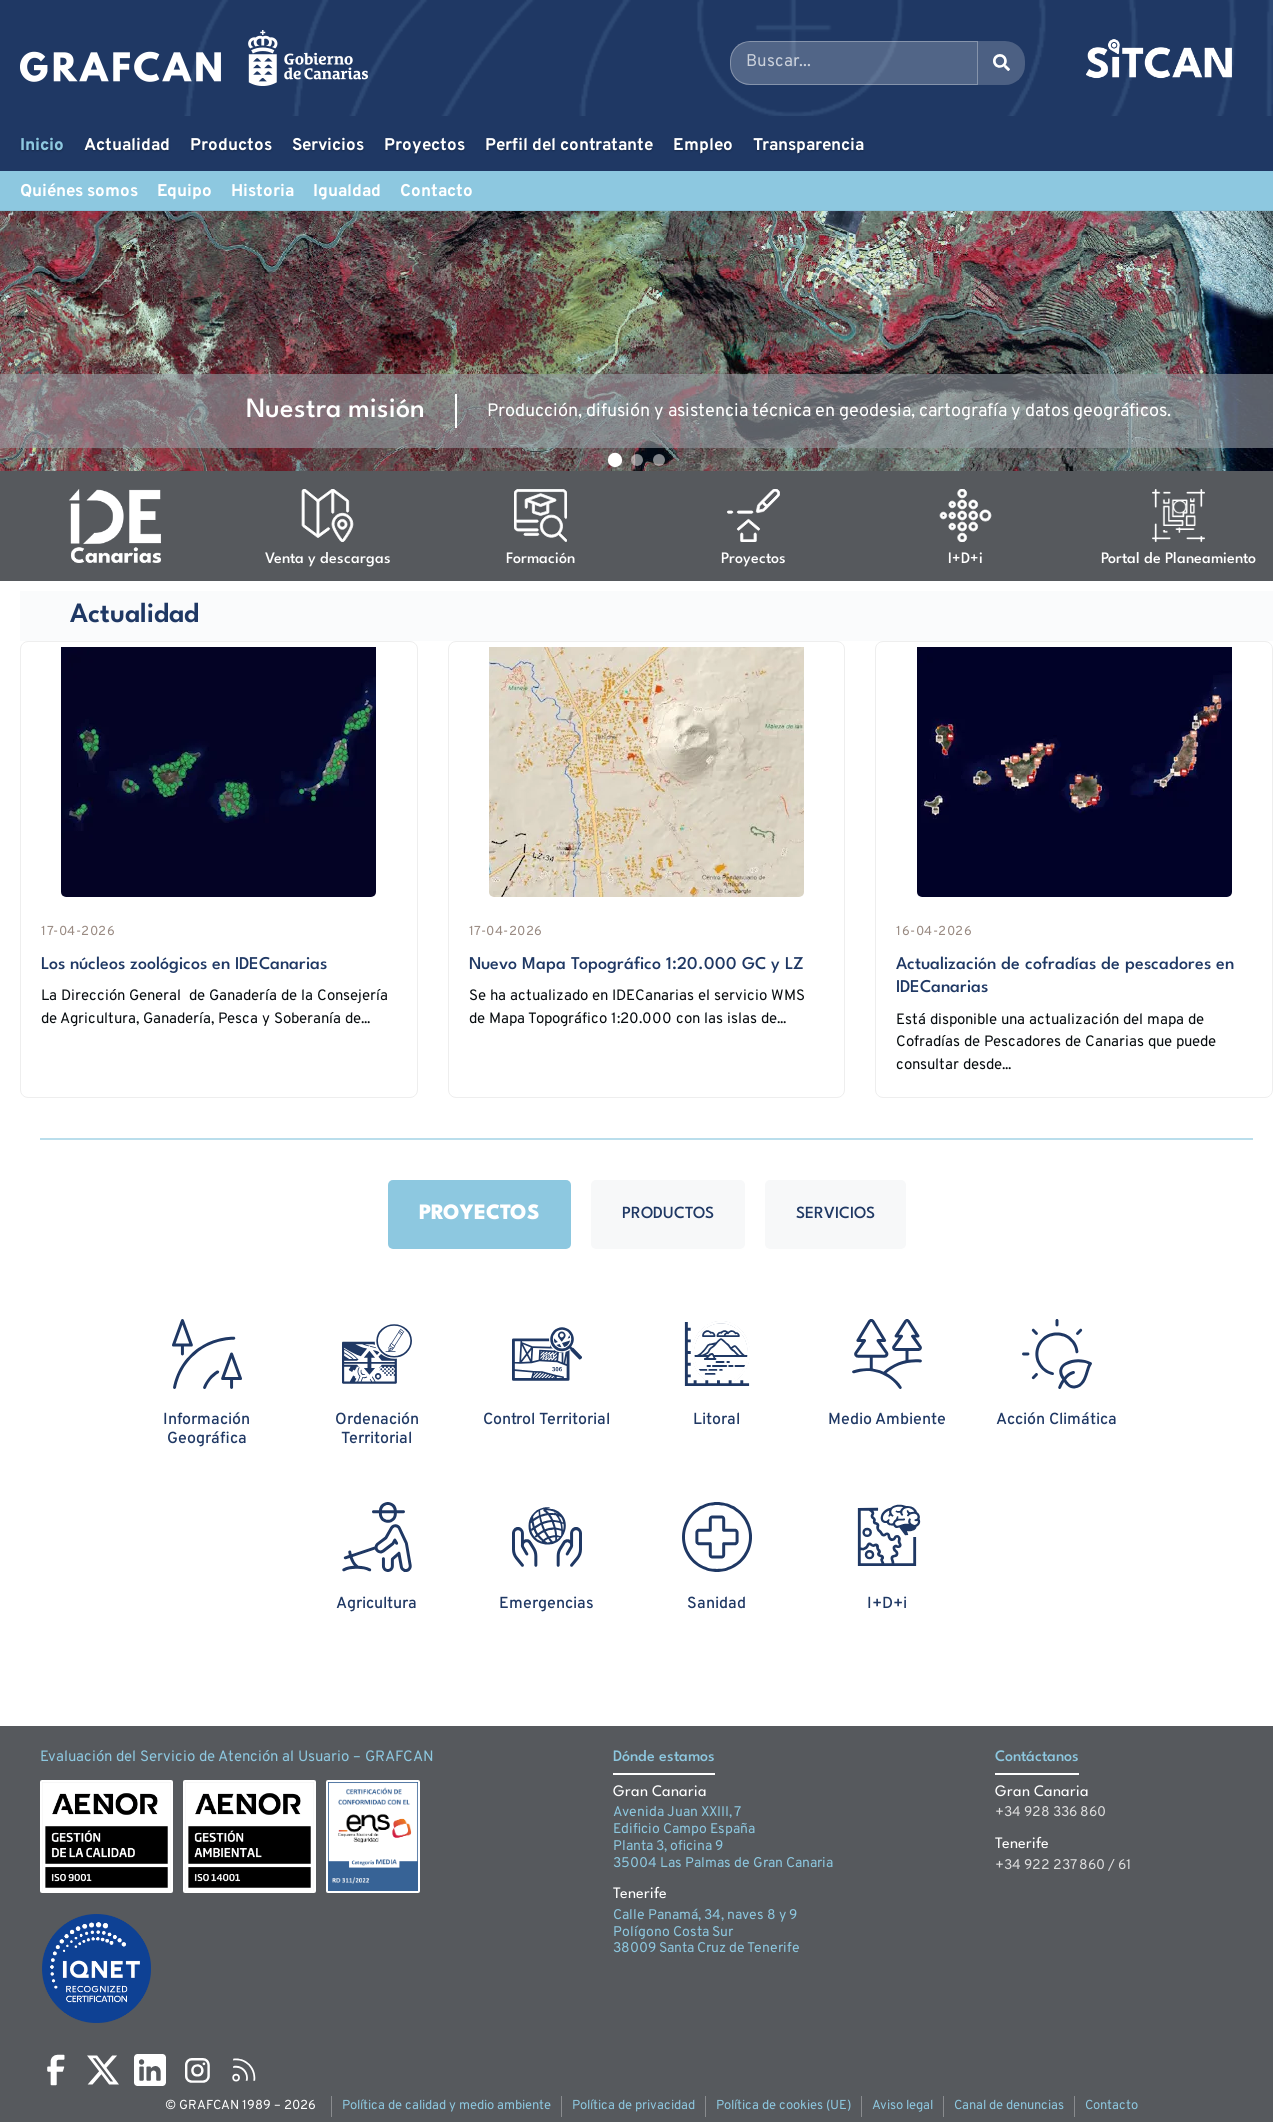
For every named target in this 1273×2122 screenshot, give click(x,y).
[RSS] (244, 2070)
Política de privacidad (633, 2106)
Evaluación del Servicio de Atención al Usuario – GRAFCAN (237, 1757)
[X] (103, 2070)
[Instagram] (197, 2070)
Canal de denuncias (1009, 2106)
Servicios (328, 146)
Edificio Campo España (684, 1829)
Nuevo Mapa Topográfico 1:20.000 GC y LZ (636, 964)
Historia (262, 192)
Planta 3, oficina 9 (668, 1846)
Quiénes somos (79, 192)
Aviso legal (902, 2106)
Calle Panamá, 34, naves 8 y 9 (705, 1915)
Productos (231, 146)
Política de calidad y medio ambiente (446, 2106)
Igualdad (347, 192)
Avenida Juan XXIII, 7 (677, 1812)
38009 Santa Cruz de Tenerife (706, 1948)
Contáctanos (1037, 1757)
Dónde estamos (664, 1757)
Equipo (184, 192)
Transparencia (808, 146)
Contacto (436, 192)
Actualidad (127, 146)
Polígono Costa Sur (673, 1932)
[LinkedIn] (150, 2070)
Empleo (703, 146)
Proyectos (424, 146)
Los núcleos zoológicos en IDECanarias (184, 964)
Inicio (42, 146)
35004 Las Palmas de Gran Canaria (723, 1863)
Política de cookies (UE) (783, 2106)
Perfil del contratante (569, 146)
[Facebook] (56, 2070)
